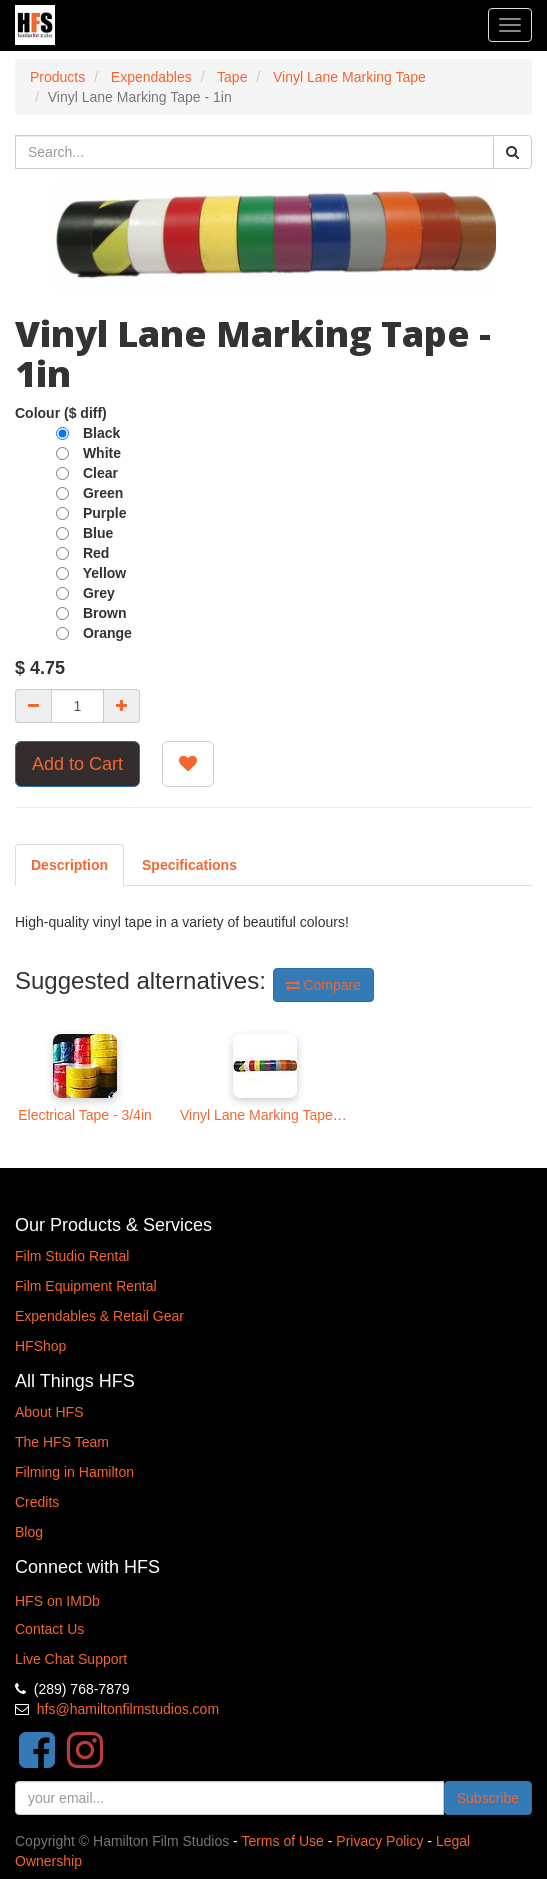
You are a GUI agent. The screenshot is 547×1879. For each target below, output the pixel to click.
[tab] (189, 865)
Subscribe (488, 1798)
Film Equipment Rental (86, 1286)
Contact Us (49, 1629)
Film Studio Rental (72, 1256)
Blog (29, 1532)
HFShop (40, 1346)
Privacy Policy (379, 1841)
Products (57, 77)
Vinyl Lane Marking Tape (349, 77)
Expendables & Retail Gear (99, 1316)
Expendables (151, 77)
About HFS (49, 1412)
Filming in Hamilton (74, 1472)
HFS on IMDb (57, 1601)
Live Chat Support (71, 1659)
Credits (37, 1502)
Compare (323, 985)
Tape (232, 77)
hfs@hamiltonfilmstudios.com (128, 1709)
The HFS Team (62, 1442)
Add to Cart (77, 764)
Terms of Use (282, 1841)
